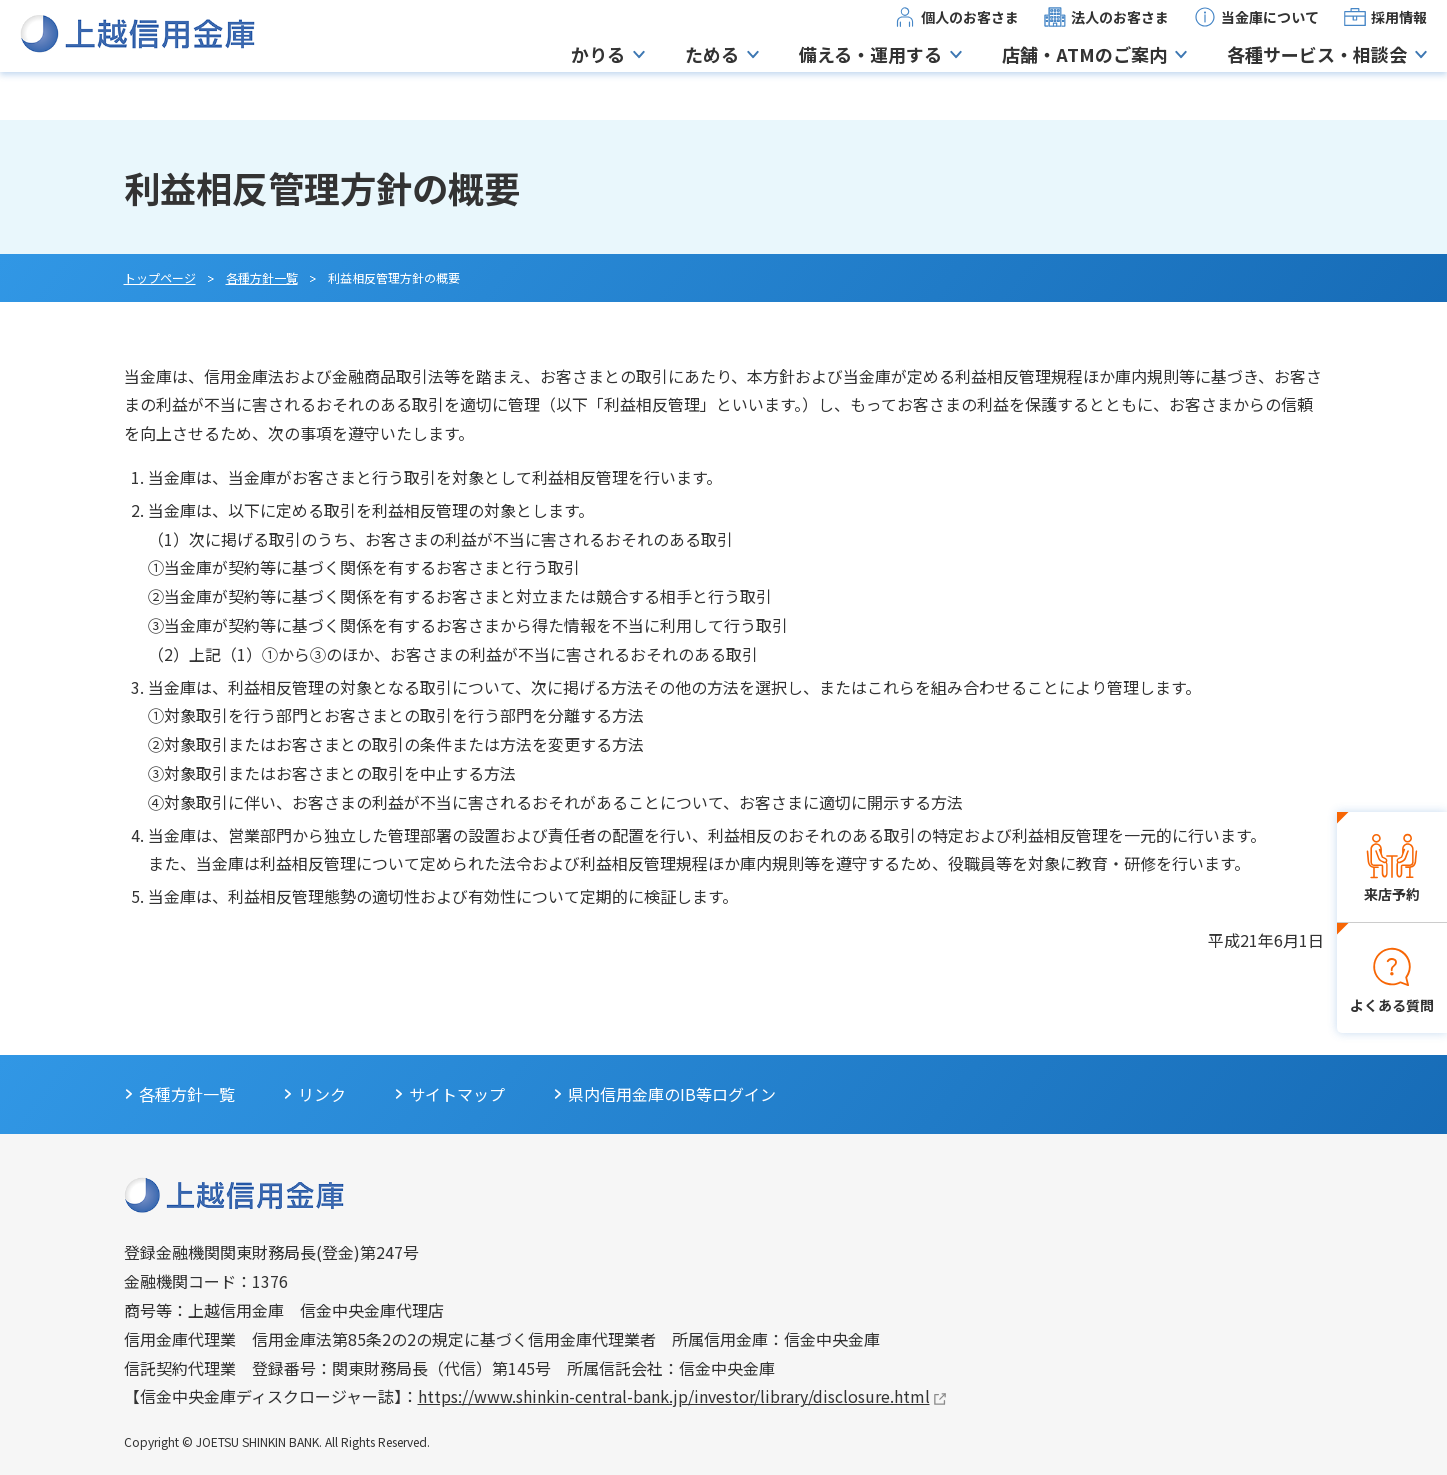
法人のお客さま (1120, 41)
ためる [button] (712, 78)
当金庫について (1270, 41)
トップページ (160, 277)
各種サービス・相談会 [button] (1317, 78)
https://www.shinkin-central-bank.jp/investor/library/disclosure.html (674, 1396)
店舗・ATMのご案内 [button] (1084, 78)
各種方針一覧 (262, 277)
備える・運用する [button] (870, 78)
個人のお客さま (970, 41)
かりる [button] (598, 78)
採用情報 (1399, 41)
